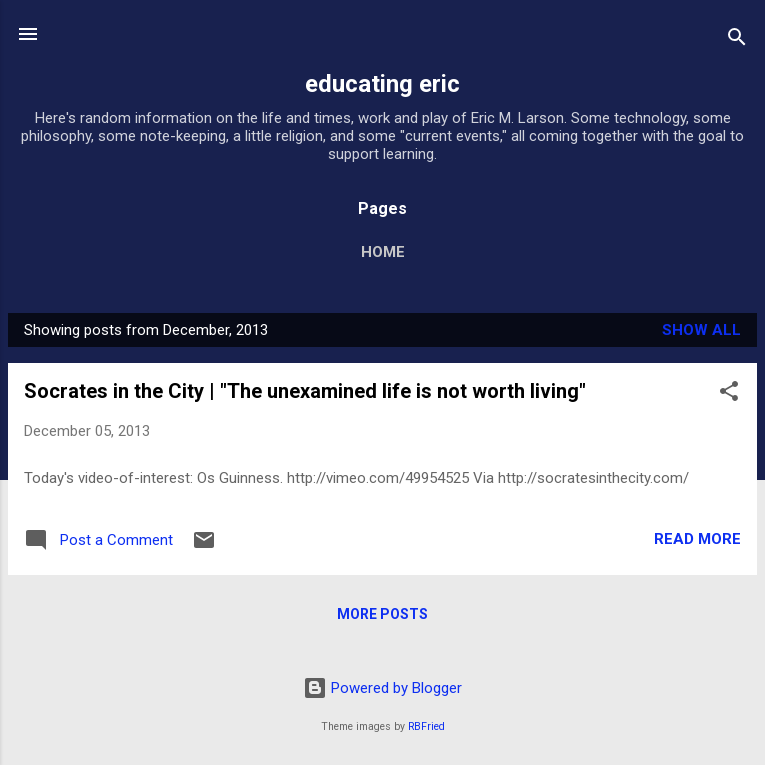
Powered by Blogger (382, 688)
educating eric (382, 84)
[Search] (737, 40)
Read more (697, 539)
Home (383, 252)
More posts (382, 614)
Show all (701, 330)
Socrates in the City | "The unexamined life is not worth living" (305, 391)
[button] (729, 394)
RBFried (426, 726)
